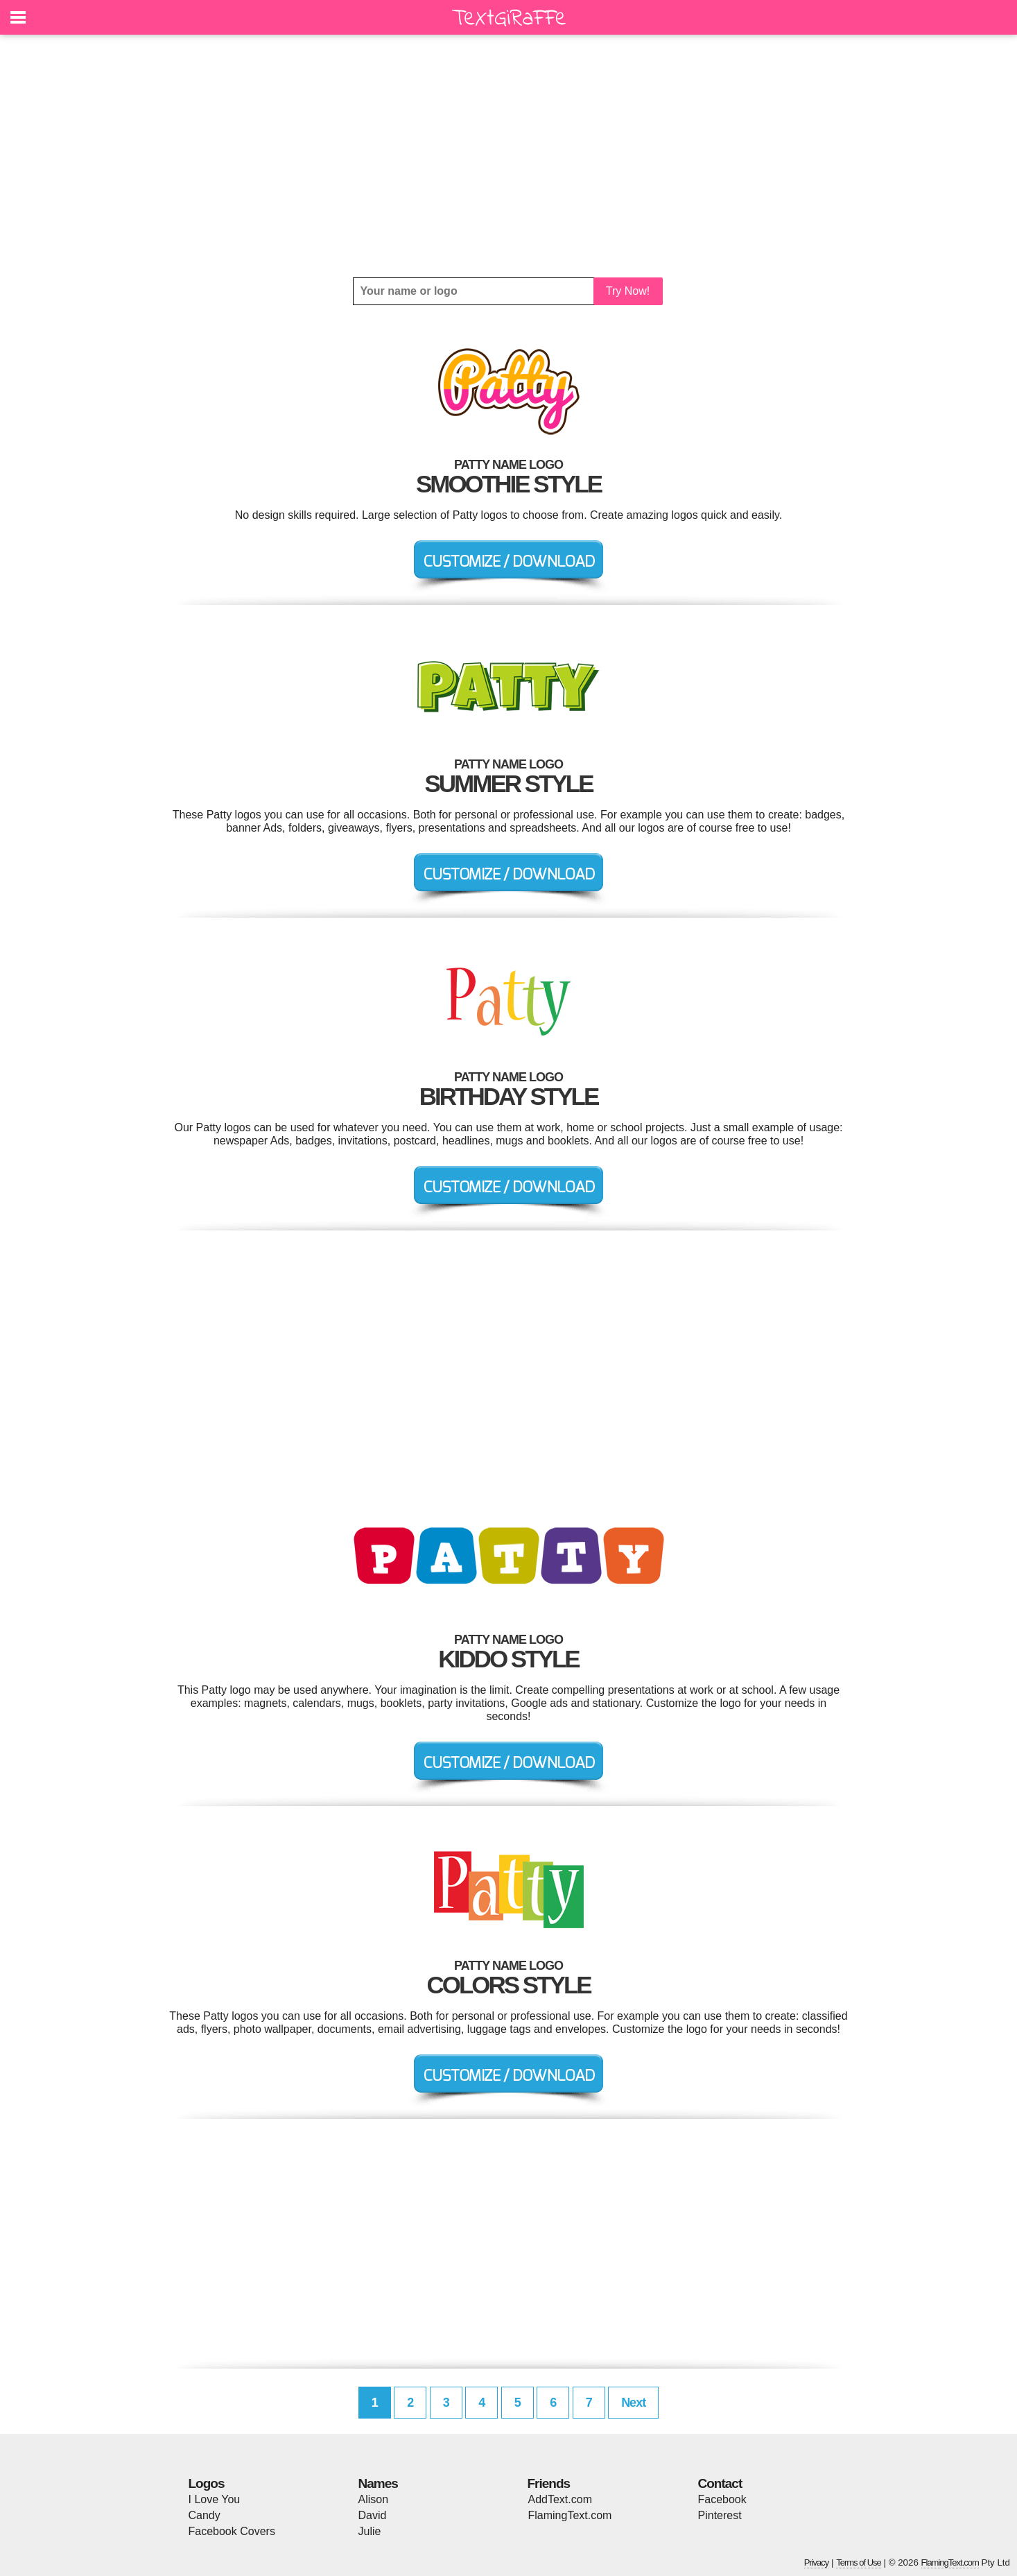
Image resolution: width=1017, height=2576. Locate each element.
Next (633, 2403)
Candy (204, 2515)
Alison (373, 2499)
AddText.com (560, 2499)
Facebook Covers (232, 2531)
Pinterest (720, 2515)
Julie (369, 2531)
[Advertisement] (509, 156)
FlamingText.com (570, 2515)
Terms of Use (858, 2562)
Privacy (816, 2562)
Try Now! (628, 291)
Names (378, 2483)
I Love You (215, 2499)
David (372, 2515)
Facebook (722, 2499)
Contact (720, 2483)
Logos (207, 2483)
